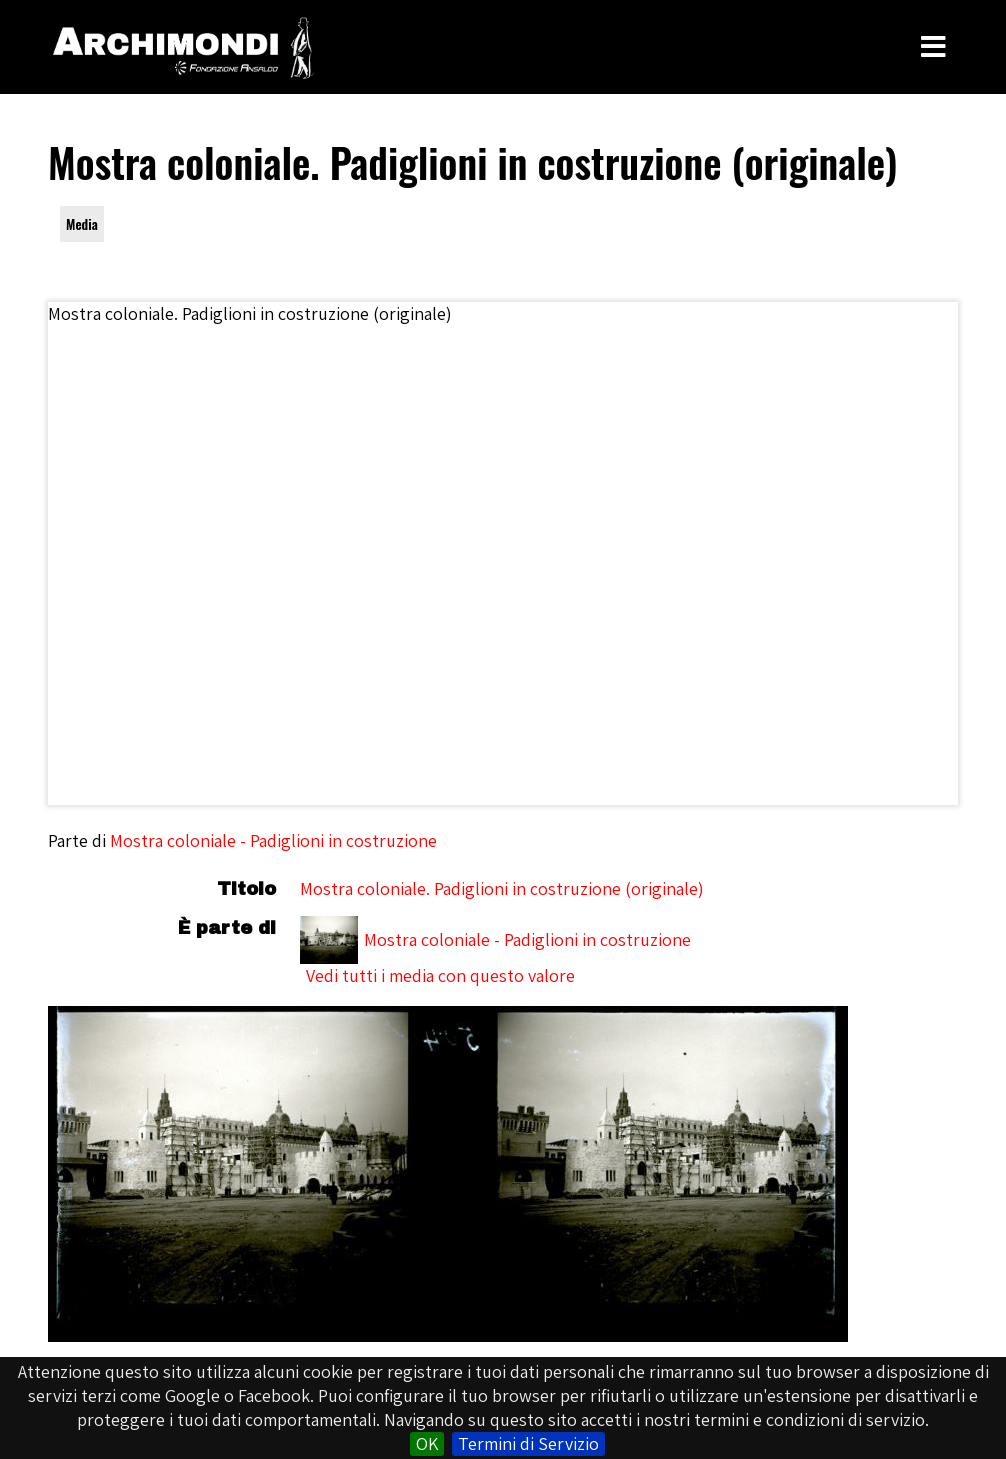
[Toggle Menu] (933, 47)
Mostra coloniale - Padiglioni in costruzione (273, 840)
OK (427, 1443)
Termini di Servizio (528, 1443)
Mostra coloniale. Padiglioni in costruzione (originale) (502, 888)
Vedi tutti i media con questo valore (440, 975)
